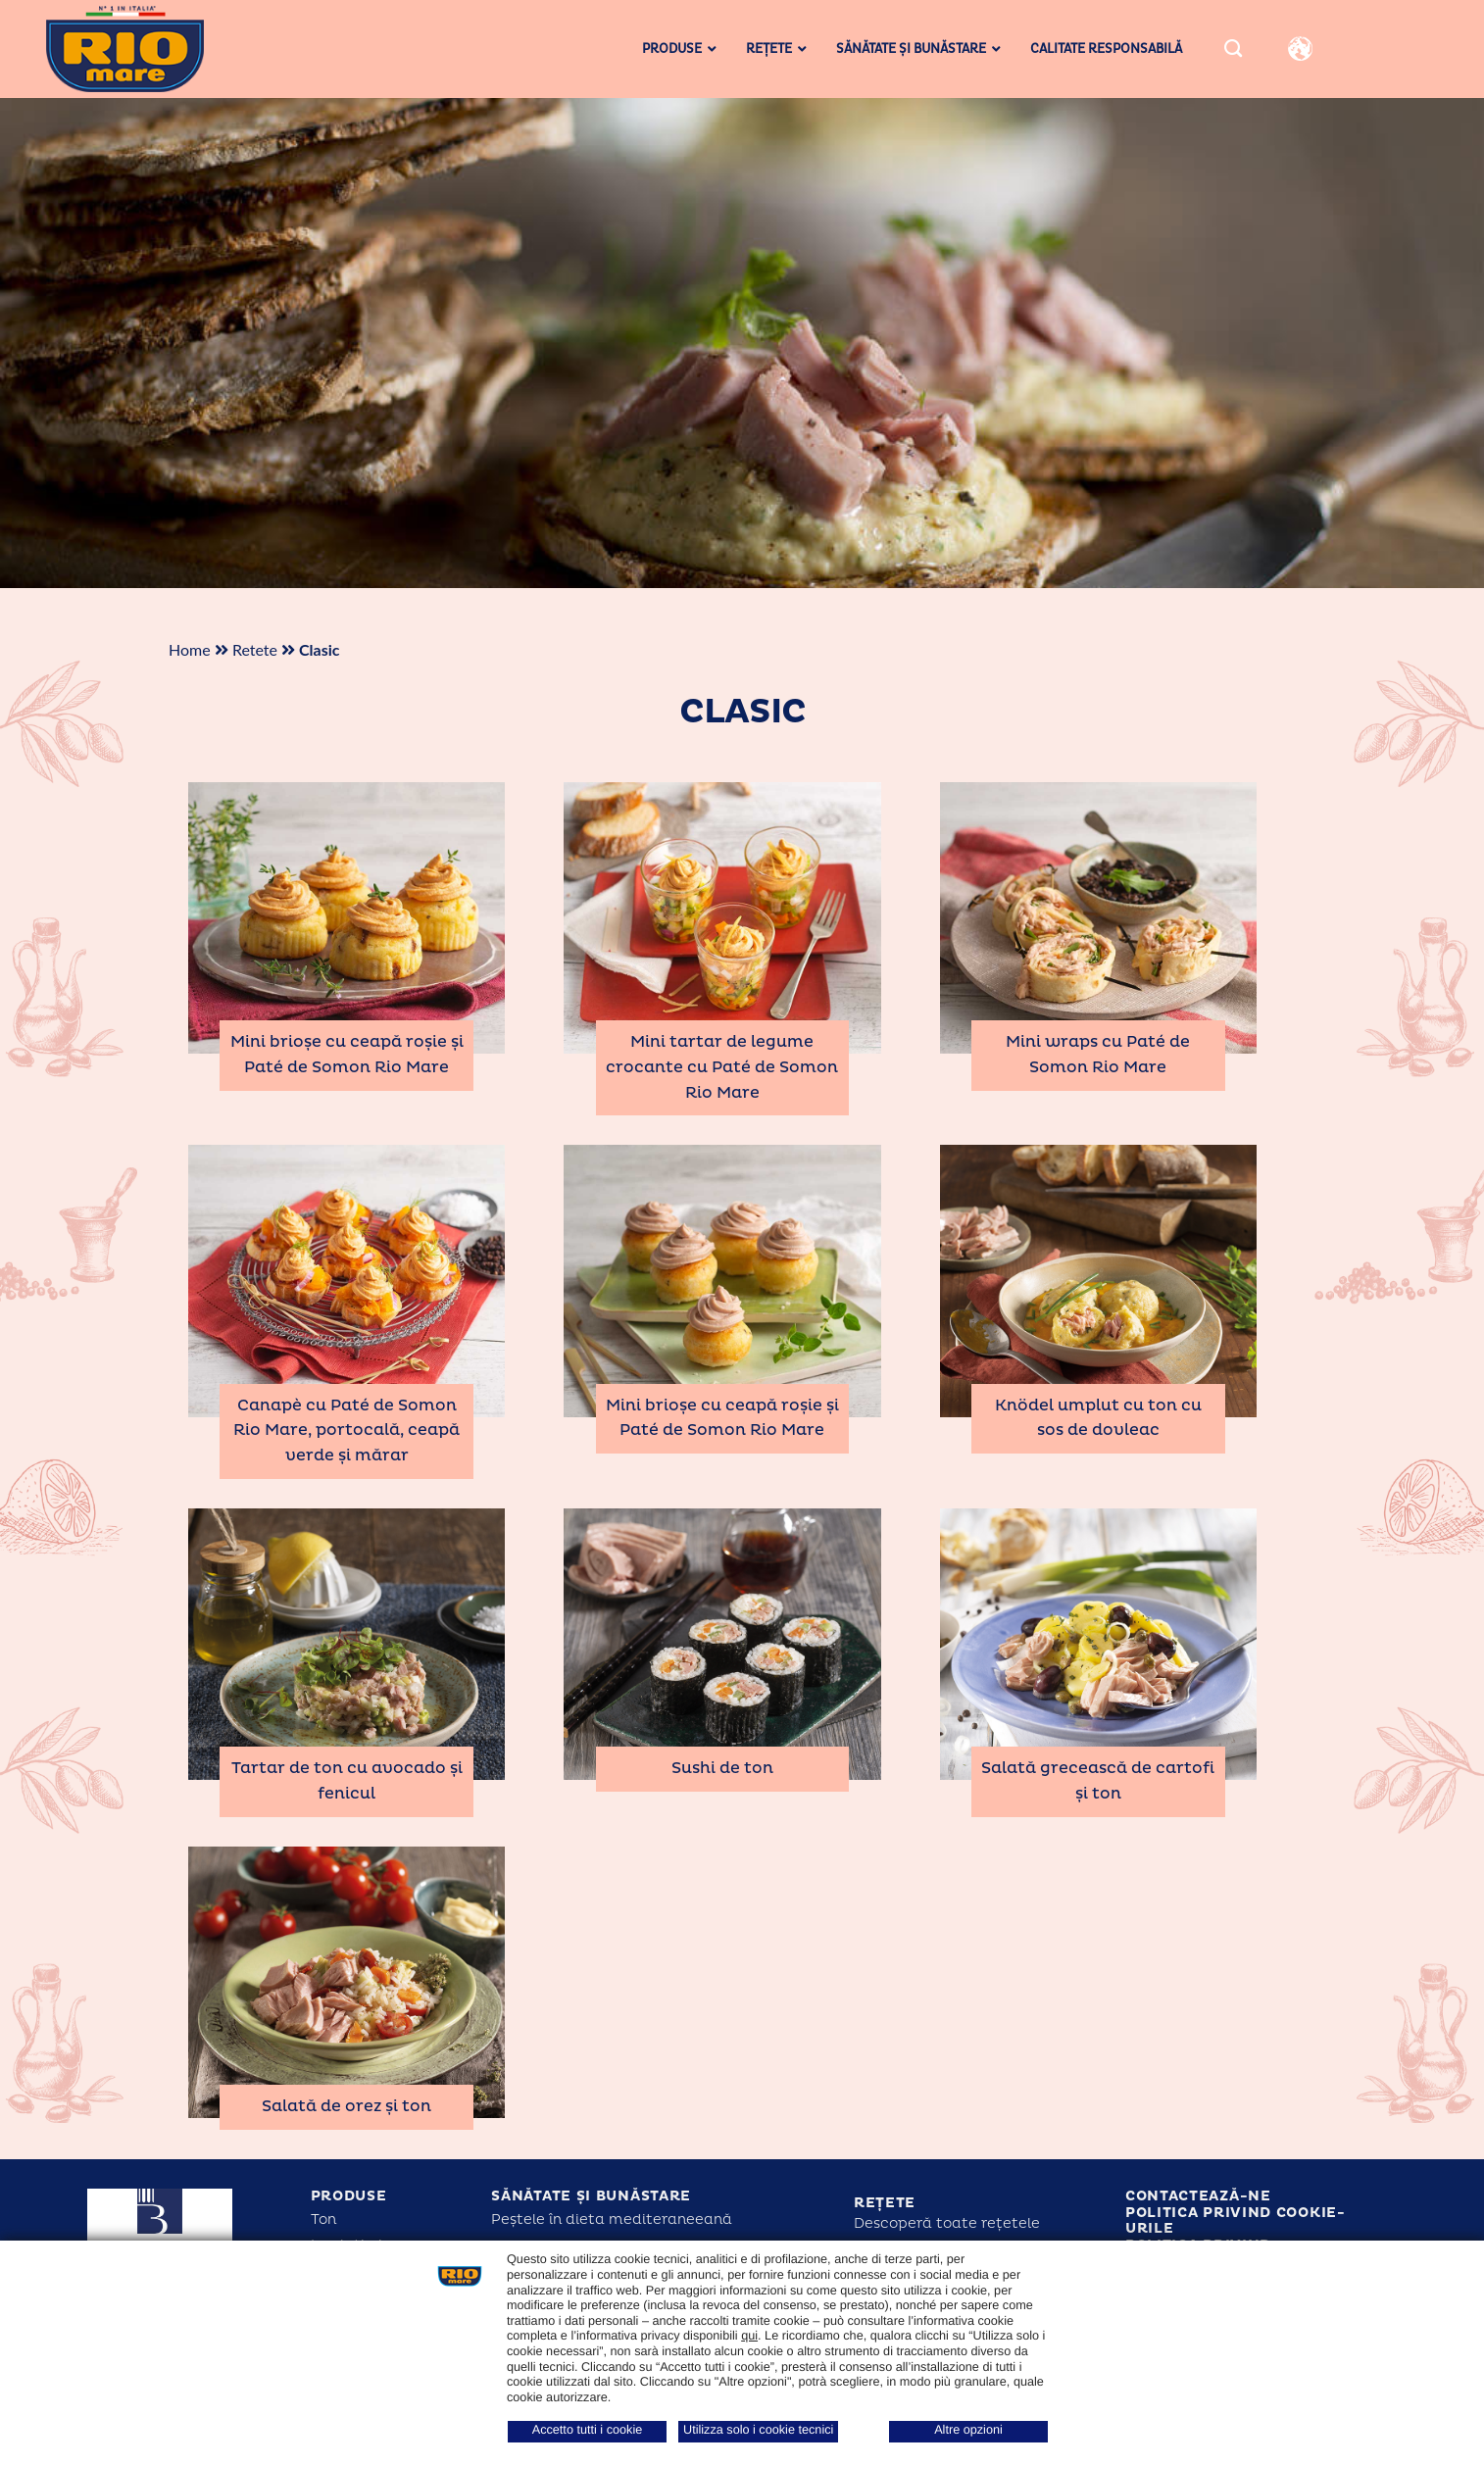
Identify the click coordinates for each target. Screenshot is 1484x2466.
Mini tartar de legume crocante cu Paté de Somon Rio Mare (722, 1067)
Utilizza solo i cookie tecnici (758, 2430)
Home (190, 649)
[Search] (1233, 49)
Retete (254, 649)
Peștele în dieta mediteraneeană (611, 2219)
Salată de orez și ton (346, 2106)
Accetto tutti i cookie (587, 2430)
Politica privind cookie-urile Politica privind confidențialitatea (1235, 2237)
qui (749, 2336)
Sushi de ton (722, 1768)
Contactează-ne (1198, 2196)
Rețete (884, 2203)
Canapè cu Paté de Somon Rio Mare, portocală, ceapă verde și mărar (346, 1430)
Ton (323, 2219)
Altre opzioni (968, 2430)
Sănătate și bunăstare (591, 2196)
